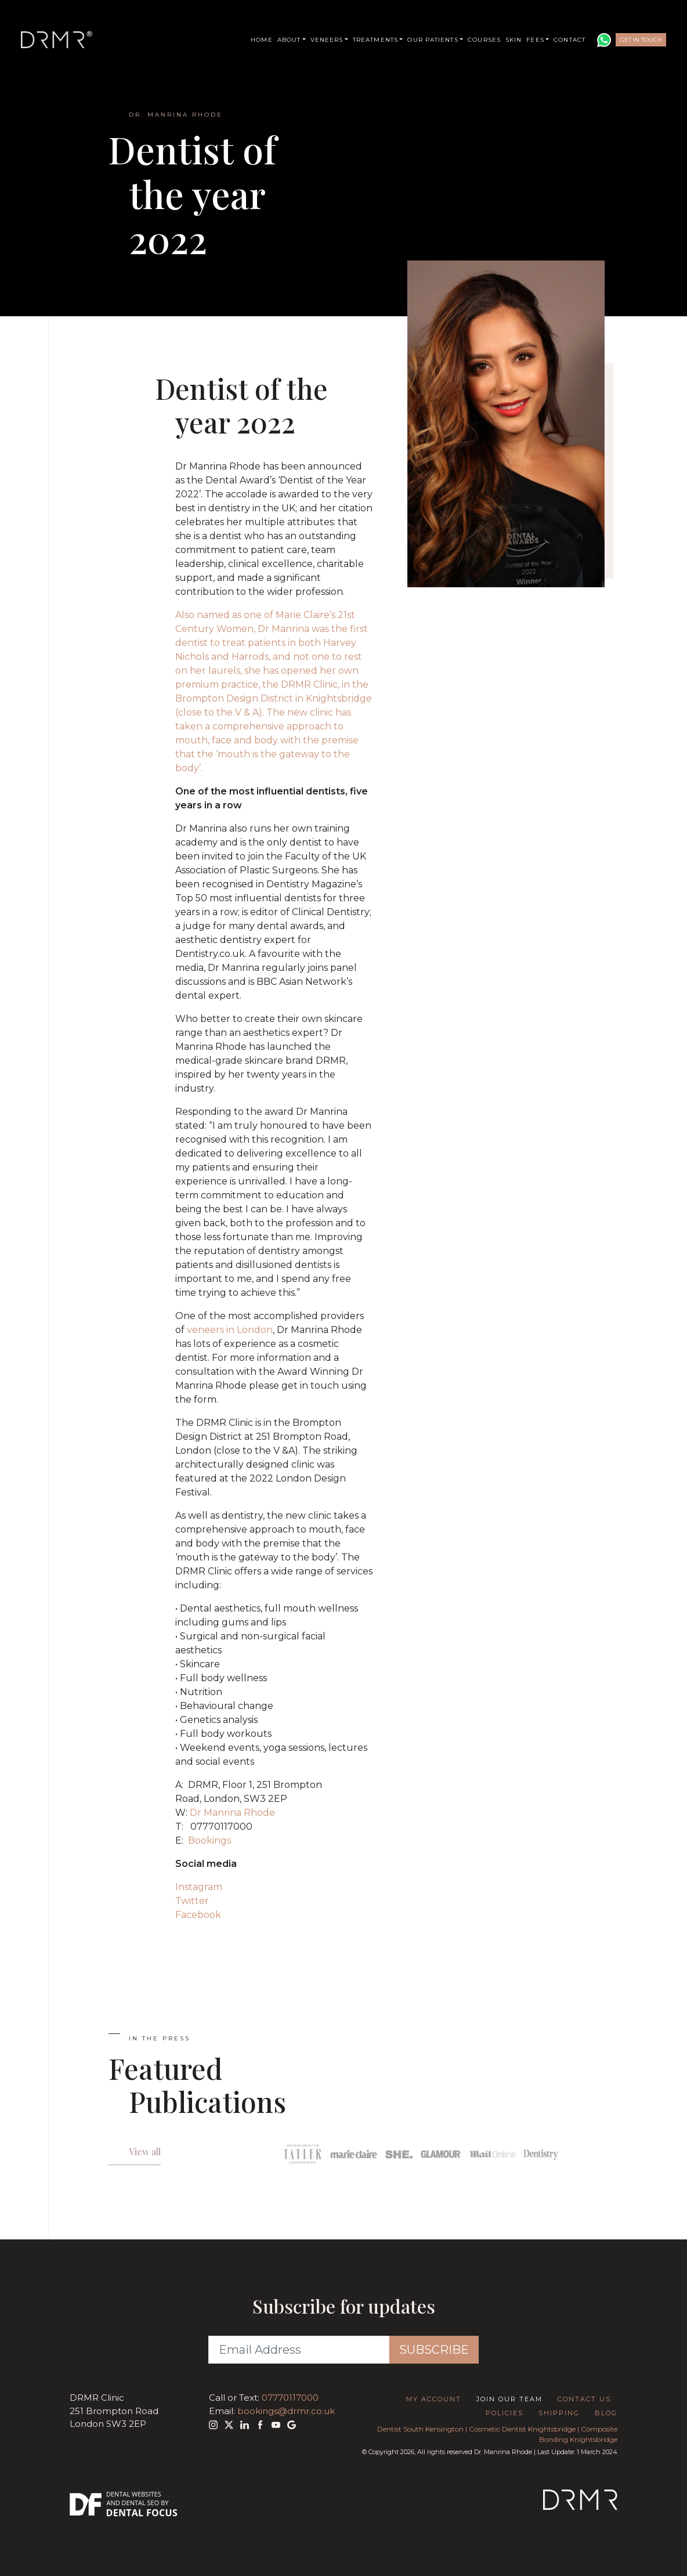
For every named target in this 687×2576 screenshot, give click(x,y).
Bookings (209, 1840)
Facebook (198, 1914)
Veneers (327, 40)
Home (261, 40)
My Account (433, 2399)
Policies (504, 2413)
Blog (606, 2413)
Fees (535, 40)
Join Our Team (509, 2399)
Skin (513, 40)
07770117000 (290, 2397)
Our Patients (432, 40)
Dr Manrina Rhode (232, 1812)
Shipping (559, 2413)
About (289, 40)
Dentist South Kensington (420, 2429)
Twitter (192, 1900)
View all (145, 2151)
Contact (569, 40)
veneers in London (230, 1329)
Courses (484, 40)
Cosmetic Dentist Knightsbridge (522, 2429)
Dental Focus (142, 2512)
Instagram (198, 1886)
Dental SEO (141, 2502)
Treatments (375, 40)
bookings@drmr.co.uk (286, 2410)
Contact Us (584, 2399)
